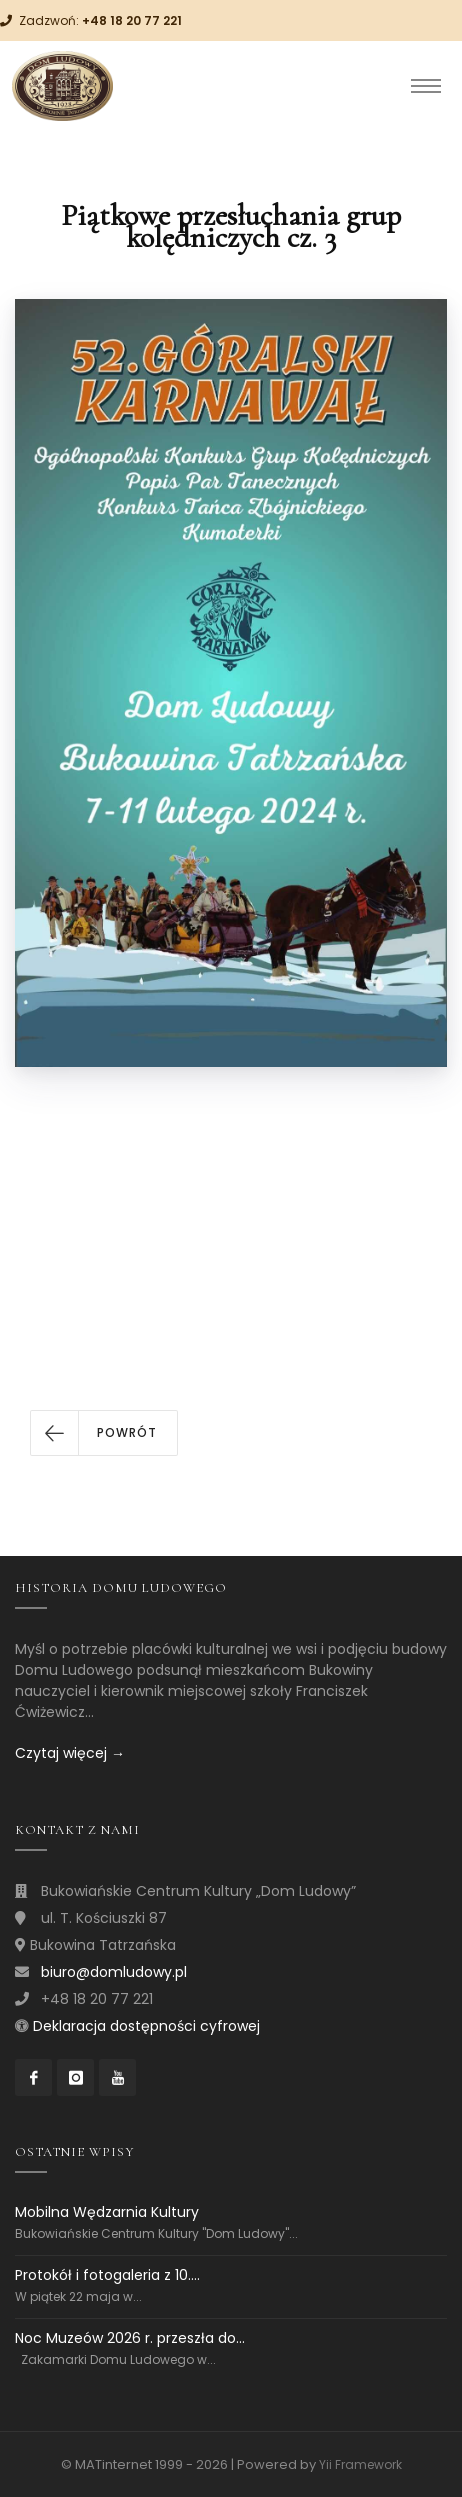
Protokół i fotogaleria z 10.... (107, 2275)
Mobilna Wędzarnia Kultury (107, 2212)
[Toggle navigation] (426, 86)
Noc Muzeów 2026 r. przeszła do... (130, 2338)
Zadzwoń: (100, 20)
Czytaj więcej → (70, 1753)
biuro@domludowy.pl (114, 1972)
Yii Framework (360, 2464)
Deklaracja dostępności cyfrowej (146, 2026)
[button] (104, 1433)
